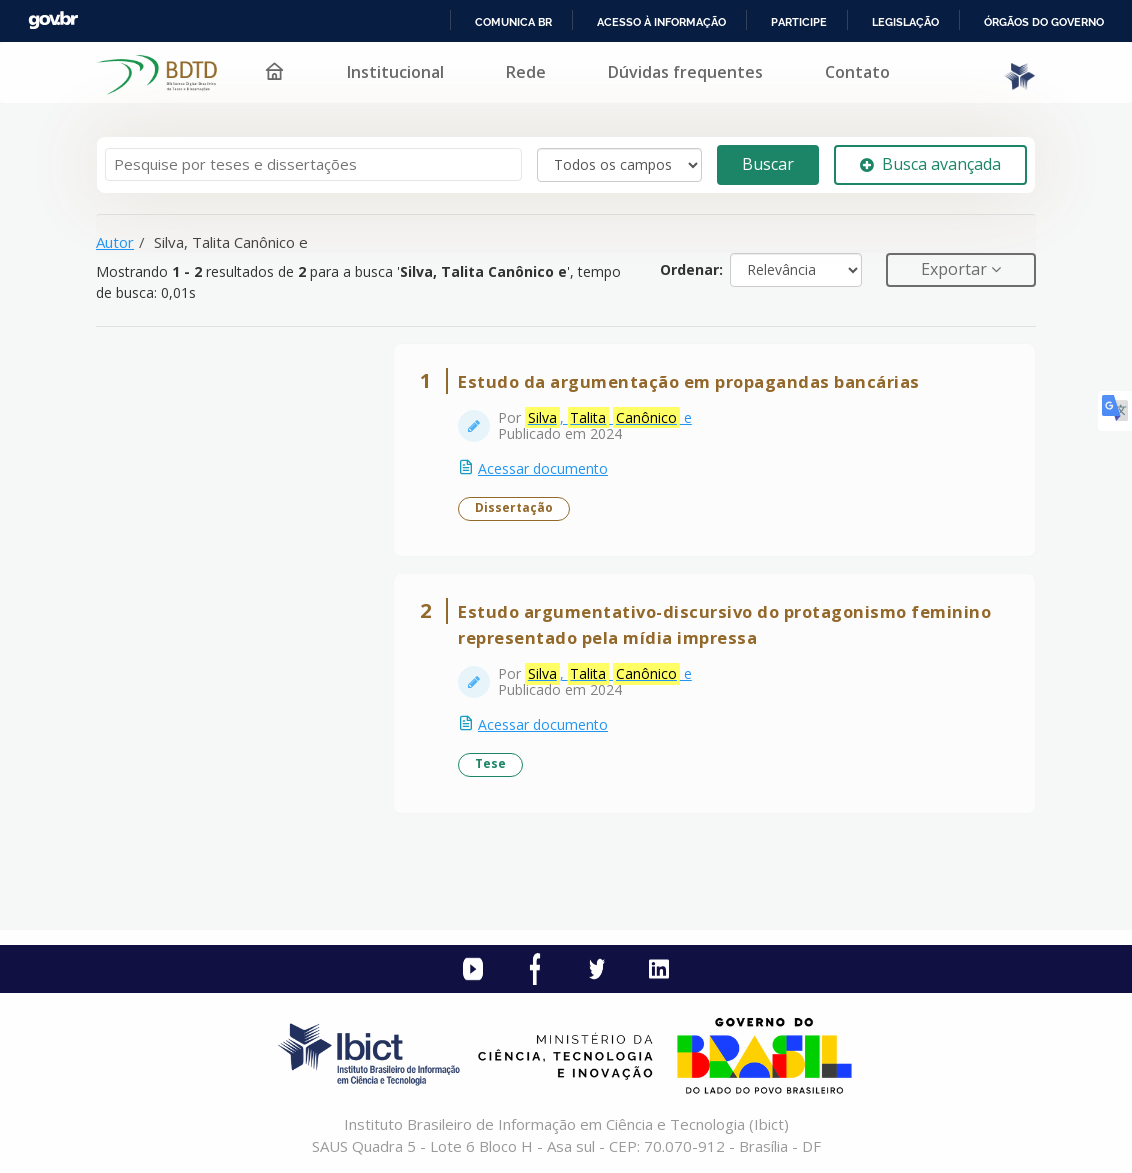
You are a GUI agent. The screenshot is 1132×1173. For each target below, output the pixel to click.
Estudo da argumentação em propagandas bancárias (689, 381)
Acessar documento (543, 468)
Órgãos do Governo (1044, 22)
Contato (857, 72)
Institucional (395, 72)
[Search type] (619, 165)
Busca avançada (930, 164)
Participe (799, 22)
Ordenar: (691, 269)
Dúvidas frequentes (685, 72)
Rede (526, 72)
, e (608, 418)
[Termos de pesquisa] (313, 164)
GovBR (53, 20)
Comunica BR (513, 22)
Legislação (905, 22)
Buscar (768, 164)
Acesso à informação (661, 22)
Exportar (956, 269)
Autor (115, 242)
